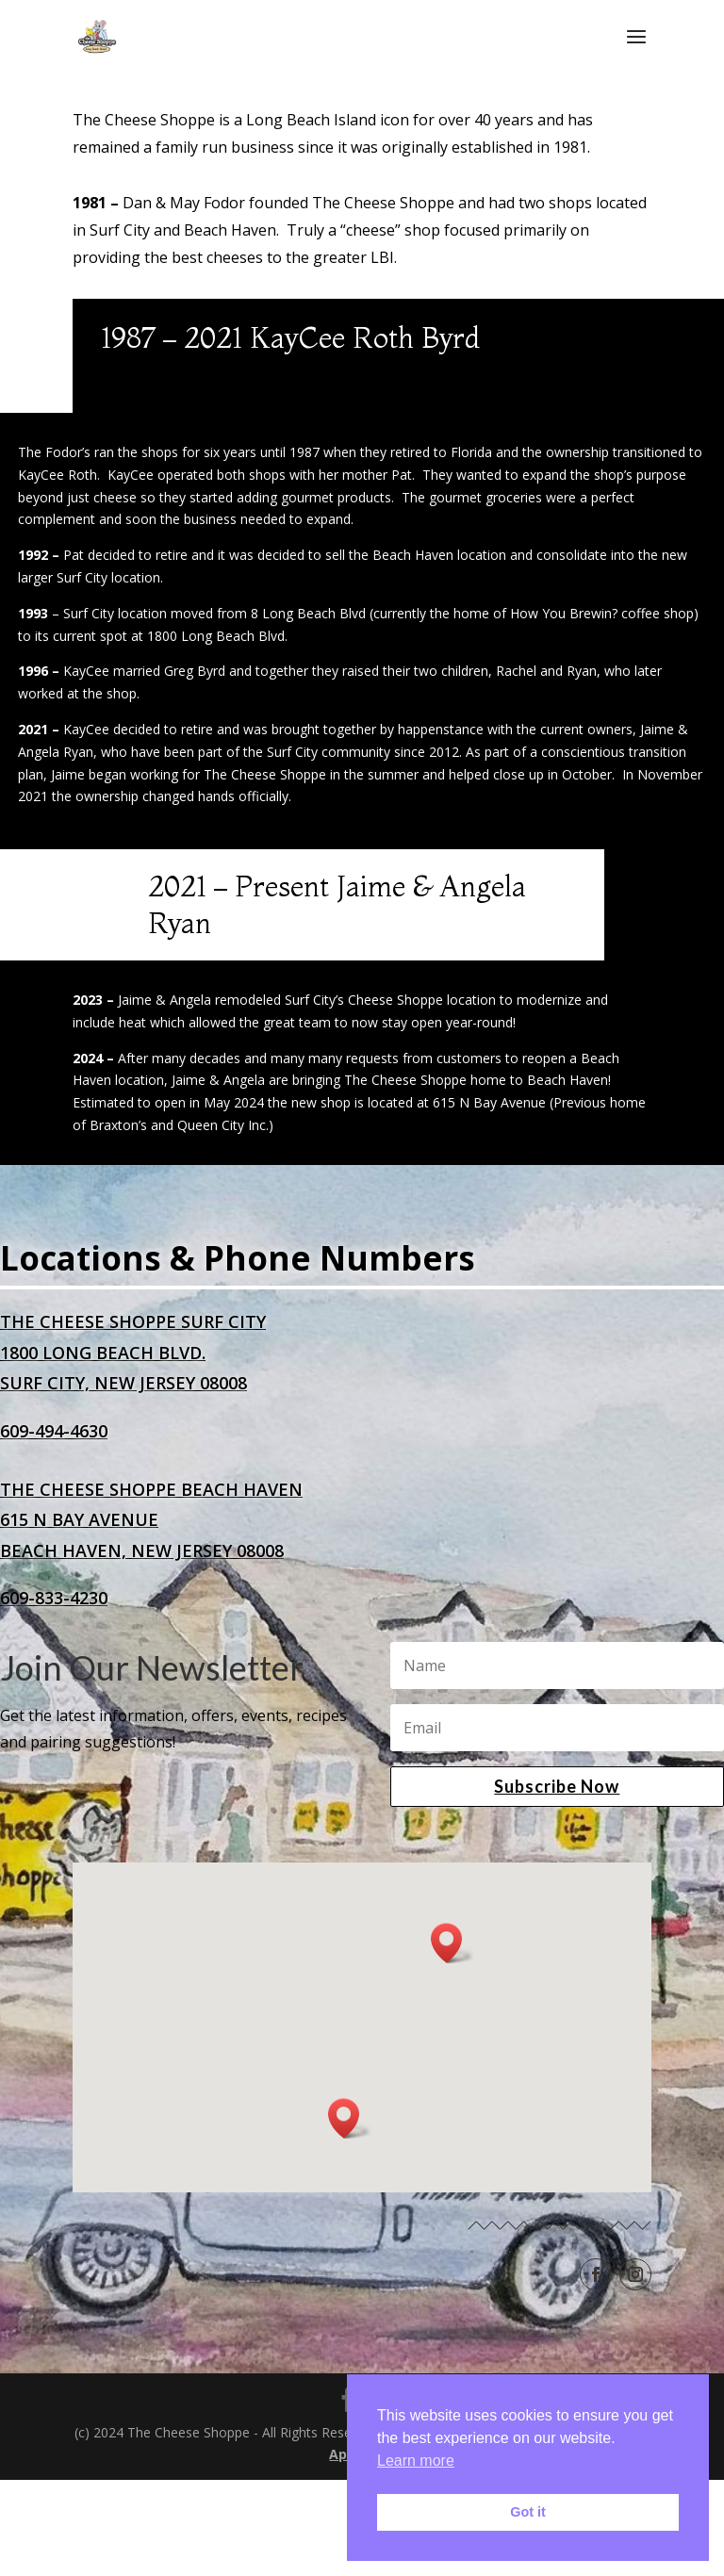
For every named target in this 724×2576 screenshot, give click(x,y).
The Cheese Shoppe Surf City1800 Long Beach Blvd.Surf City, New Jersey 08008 (133, 1353)
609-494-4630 (53, 1431)
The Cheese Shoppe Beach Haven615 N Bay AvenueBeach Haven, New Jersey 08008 (151, 1521)
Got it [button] (528, 2511)
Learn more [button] (415, 2461)
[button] (452, 1944)
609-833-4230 (53, 1598)
